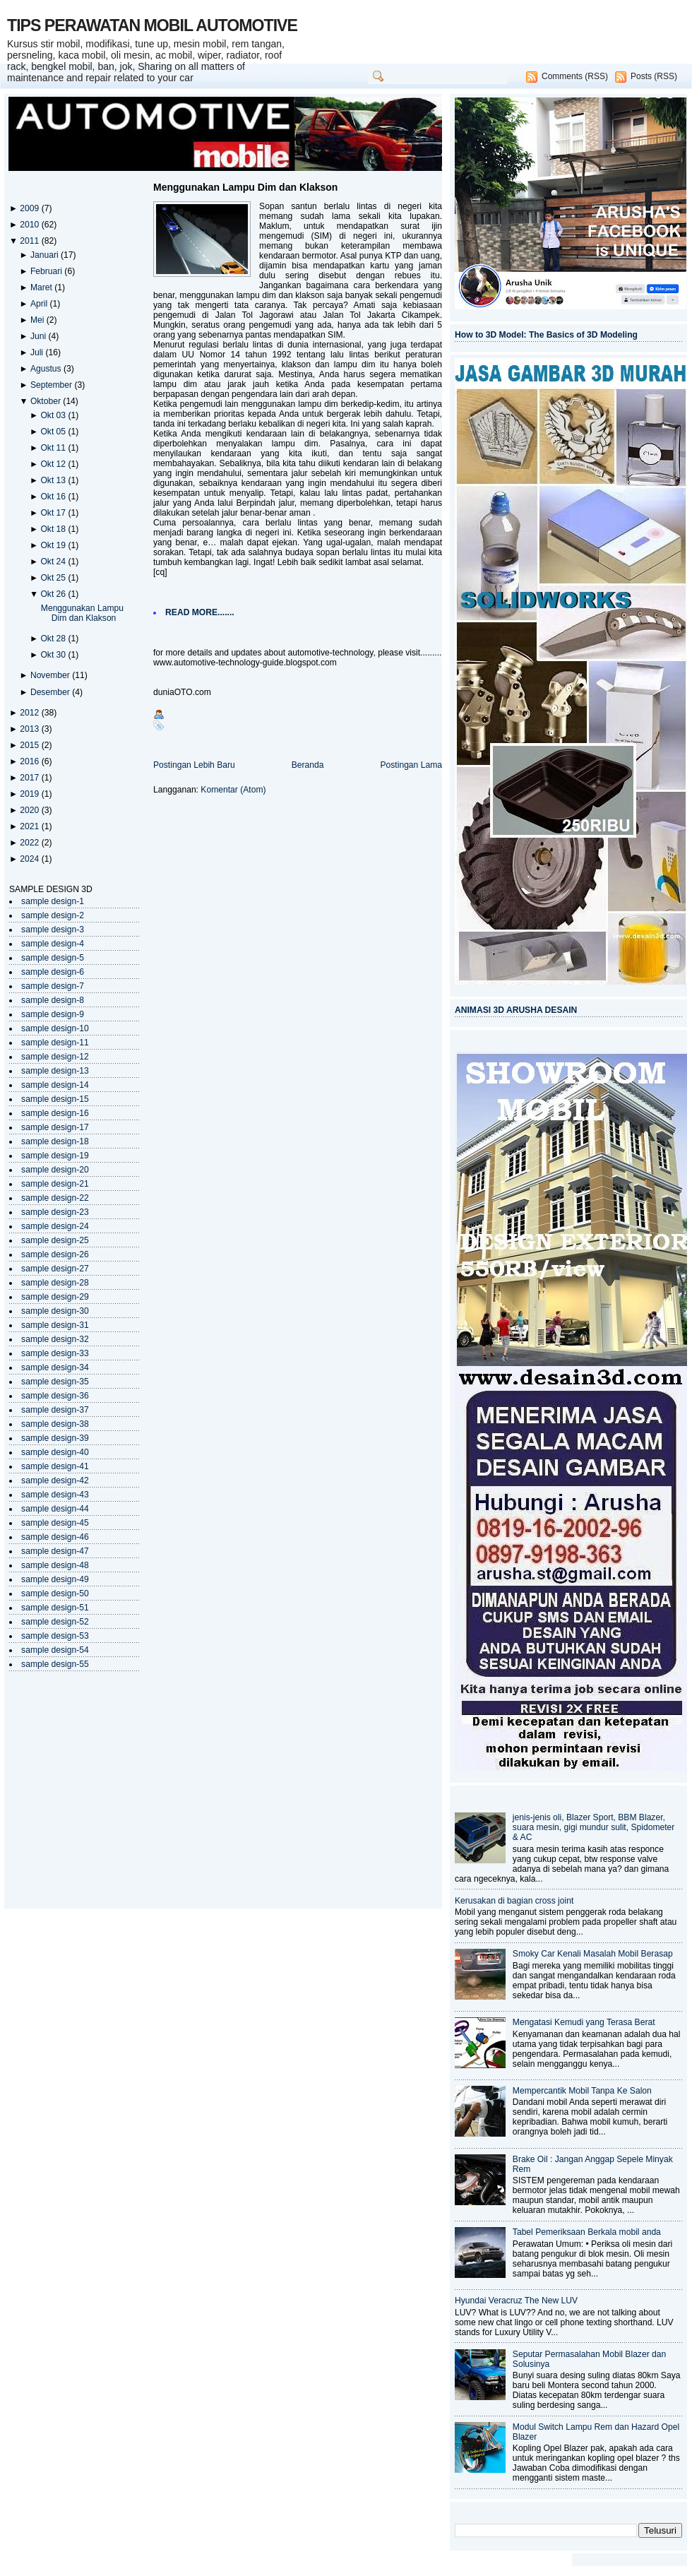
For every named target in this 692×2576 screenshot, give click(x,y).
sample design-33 (55, 1353)
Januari (45, 255)
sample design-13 (55, 1071)
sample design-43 (55, 1495)
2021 (30, 826)
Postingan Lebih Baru (194, 765)
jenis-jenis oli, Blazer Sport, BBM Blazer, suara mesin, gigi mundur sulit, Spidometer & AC (594, 1827)
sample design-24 (55, 1226)
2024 (30, 859)
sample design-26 (55, 1254)
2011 (30, 241)
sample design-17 (55, 1127)
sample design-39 (55, 1438)
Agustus (47, 369)
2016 (30, 761)
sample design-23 (55, 1212)
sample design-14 (55, 1085)
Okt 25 (54, 578)
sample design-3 (52, 929)
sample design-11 (55, 1042)
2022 (30, 843)
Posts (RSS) (654, 76)
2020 (30, 810)
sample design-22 (55, 1198)
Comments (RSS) (575, 76)
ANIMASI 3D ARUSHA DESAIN (516, 1010)
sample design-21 (55, 1184)
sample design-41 (55, 1466)
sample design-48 (55, 1565)
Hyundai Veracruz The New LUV (516, 2300)
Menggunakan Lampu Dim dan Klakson (82, 613)
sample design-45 (55, 1523)
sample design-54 (55, 1650)
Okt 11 (54, 448)
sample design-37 (55, 1410)
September (52, 385)
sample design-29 (55, 1297)
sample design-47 (55, 1551)
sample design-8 (52, 1000)
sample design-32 (55, 1339)
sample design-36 (55, 1396)
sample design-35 (55, 1382)
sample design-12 (55, 1057)
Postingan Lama (411, 765)
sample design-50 (55, 1593)
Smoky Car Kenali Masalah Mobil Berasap (593, 1954)
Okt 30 (54, 655)
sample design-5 (52, 958)
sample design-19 (55, 1156)
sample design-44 (55, 1509)
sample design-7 (52, 986)
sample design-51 (55, 1608)
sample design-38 (55, 1424)
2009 (30, 208)
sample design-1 (52, 901)
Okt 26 (54, 594)
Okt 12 (54, 464)
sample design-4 (52, 944)
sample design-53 (55, 1636)
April (40, 304)
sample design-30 (55, 1311)
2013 (30, 729)
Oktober (46, 401)
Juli (38, 352)
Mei (38, 320)
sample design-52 (55, 1622)
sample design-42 (55, 1480)
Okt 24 (54, 561)
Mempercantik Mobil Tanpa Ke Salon (582, 2091)
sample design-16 (55, 1113)
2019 (30, 794)
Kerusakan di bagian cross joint (514, 1901)
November (51, 675)
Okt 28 (54, 638)
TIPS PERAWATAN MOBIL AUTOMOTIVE (152, 25)
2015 (30, 745)
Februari (47, 271)
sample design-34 (55, 1367)
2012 (30, 713)
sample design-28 (55, 1283)
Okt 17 (54, 513)
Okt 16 (54, 496)
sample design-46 (55, 1537)
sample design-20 (55, 1170)
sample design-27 (55, 1269)
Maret (42, 287)
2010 (30, 225)
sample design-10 (55, 1028)
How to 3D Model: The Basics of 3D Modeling (546, 335)
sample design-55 (55, 1664)
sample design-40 (55, 1452)
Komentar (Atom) (233, 790)
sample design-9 (52, 1014)
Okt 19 (54, 545)
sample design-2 (52, 915)
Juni (39, 336)
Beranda (308, 765)
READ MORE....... (199, 612)
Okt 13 (54, 480)
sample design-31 (55, 1325)
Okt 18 (54, 529)
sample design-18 (55, 1141)
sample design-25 (55, 1240)
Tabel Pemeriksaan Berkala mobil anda (587, 2232)
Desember (51, 692)
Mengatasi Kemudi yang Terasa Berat (584, 2022)
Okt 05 (54, 432)
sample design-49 (55, 1579)
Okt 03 (54, 415)
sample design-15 (55, 1099)
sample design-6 (52, 972)
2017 (30, 778)
